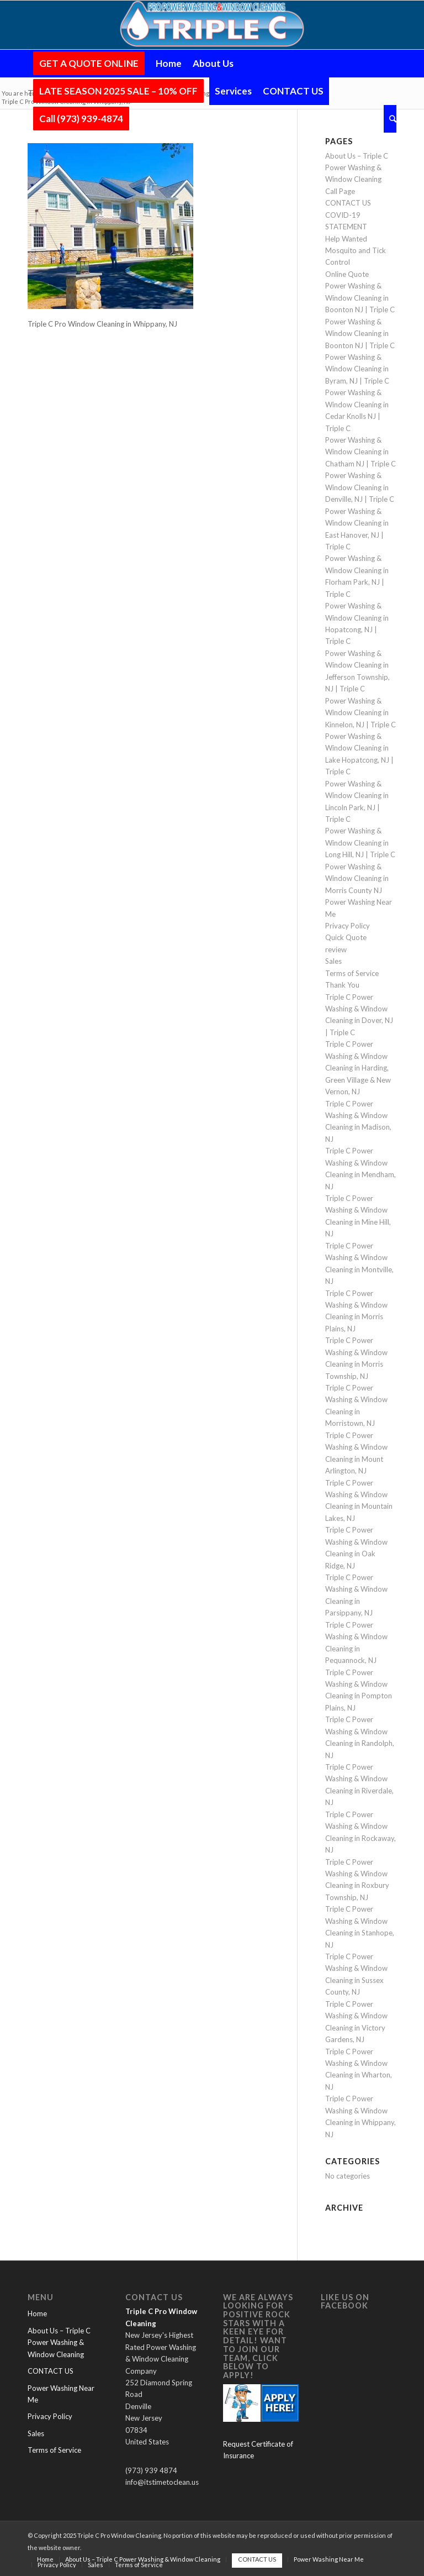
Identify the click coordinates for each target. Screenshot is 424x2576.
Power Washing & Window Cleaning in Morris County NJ (357, 878)
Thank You (342, 984)
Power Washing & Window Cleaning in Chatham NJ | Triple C (360, 452)
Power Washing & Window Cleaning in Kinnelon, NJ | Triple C (360, 712)
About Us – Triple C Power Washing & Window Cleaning (356, 167)
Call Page (340, 191)
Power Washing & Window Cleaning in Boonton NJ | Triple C (360, 297)
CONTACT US (348, 202)
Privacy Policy (347, 925)
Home (37, 2313)
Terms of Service (352, 973)
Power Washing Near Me (61, 2394)
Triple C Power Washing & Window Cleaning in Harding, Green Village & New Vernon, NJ (358, 1068)
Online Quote (347, 274)
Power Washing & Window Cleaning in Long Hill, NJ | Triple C (360, 842)
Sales (333, 961)
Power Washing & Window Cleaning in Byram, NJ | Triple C (357, 369)
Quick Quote (346, 937)
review (336, 949)
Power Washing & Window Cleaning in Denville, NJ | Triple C (359, 487)
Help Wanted (346, 238)
